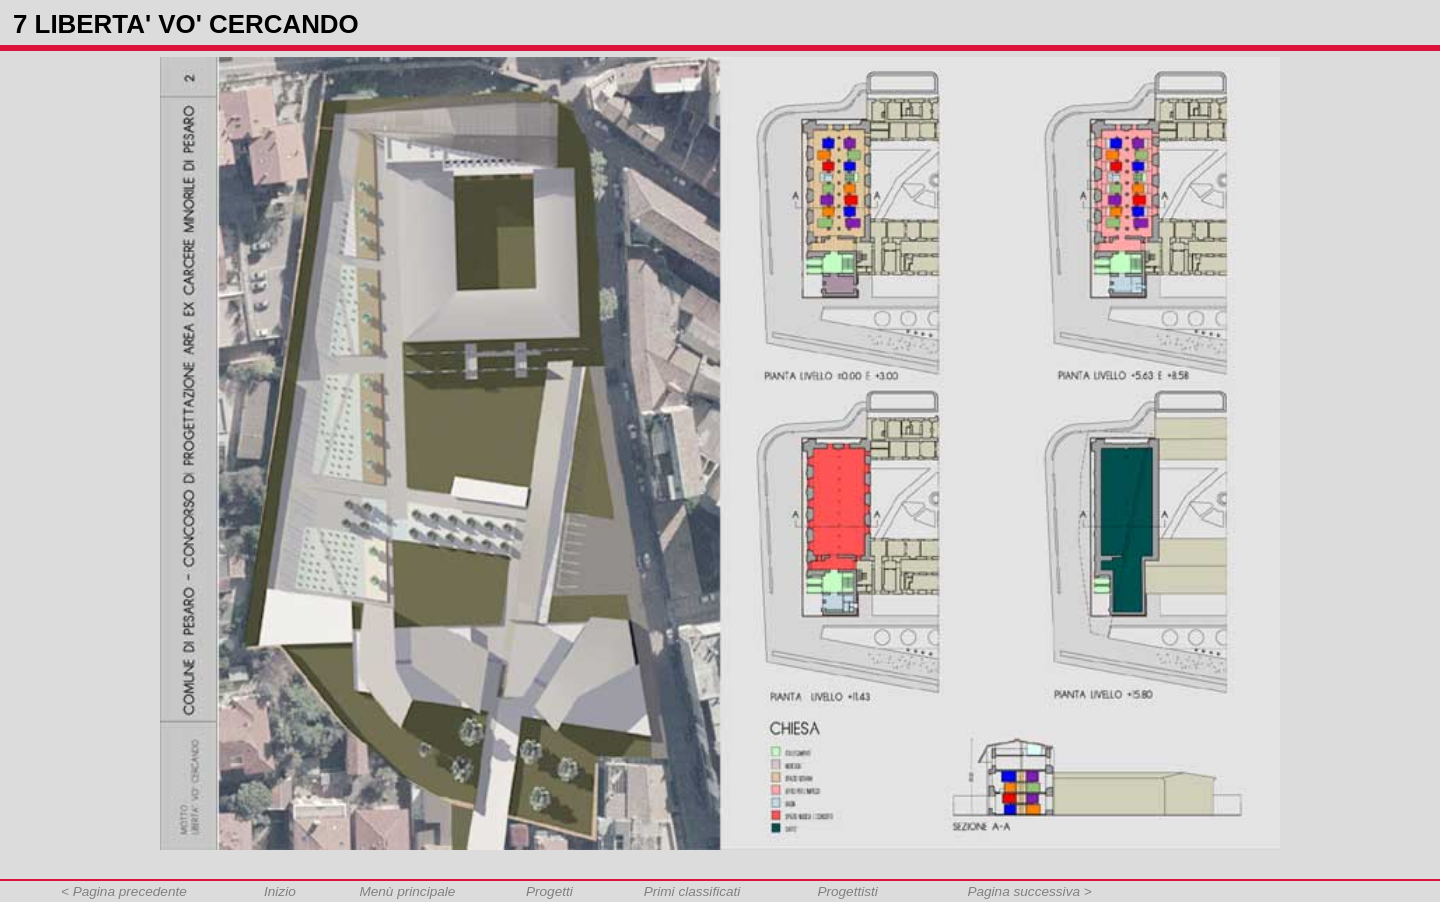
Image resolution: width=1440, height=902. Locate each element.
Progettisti (847, 891)
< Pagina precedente (124, 891)
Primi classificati (692, 891)
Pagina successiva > (1029, 891)
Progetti (549, 891)
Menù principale (407, 891)
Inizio (280, 891)
